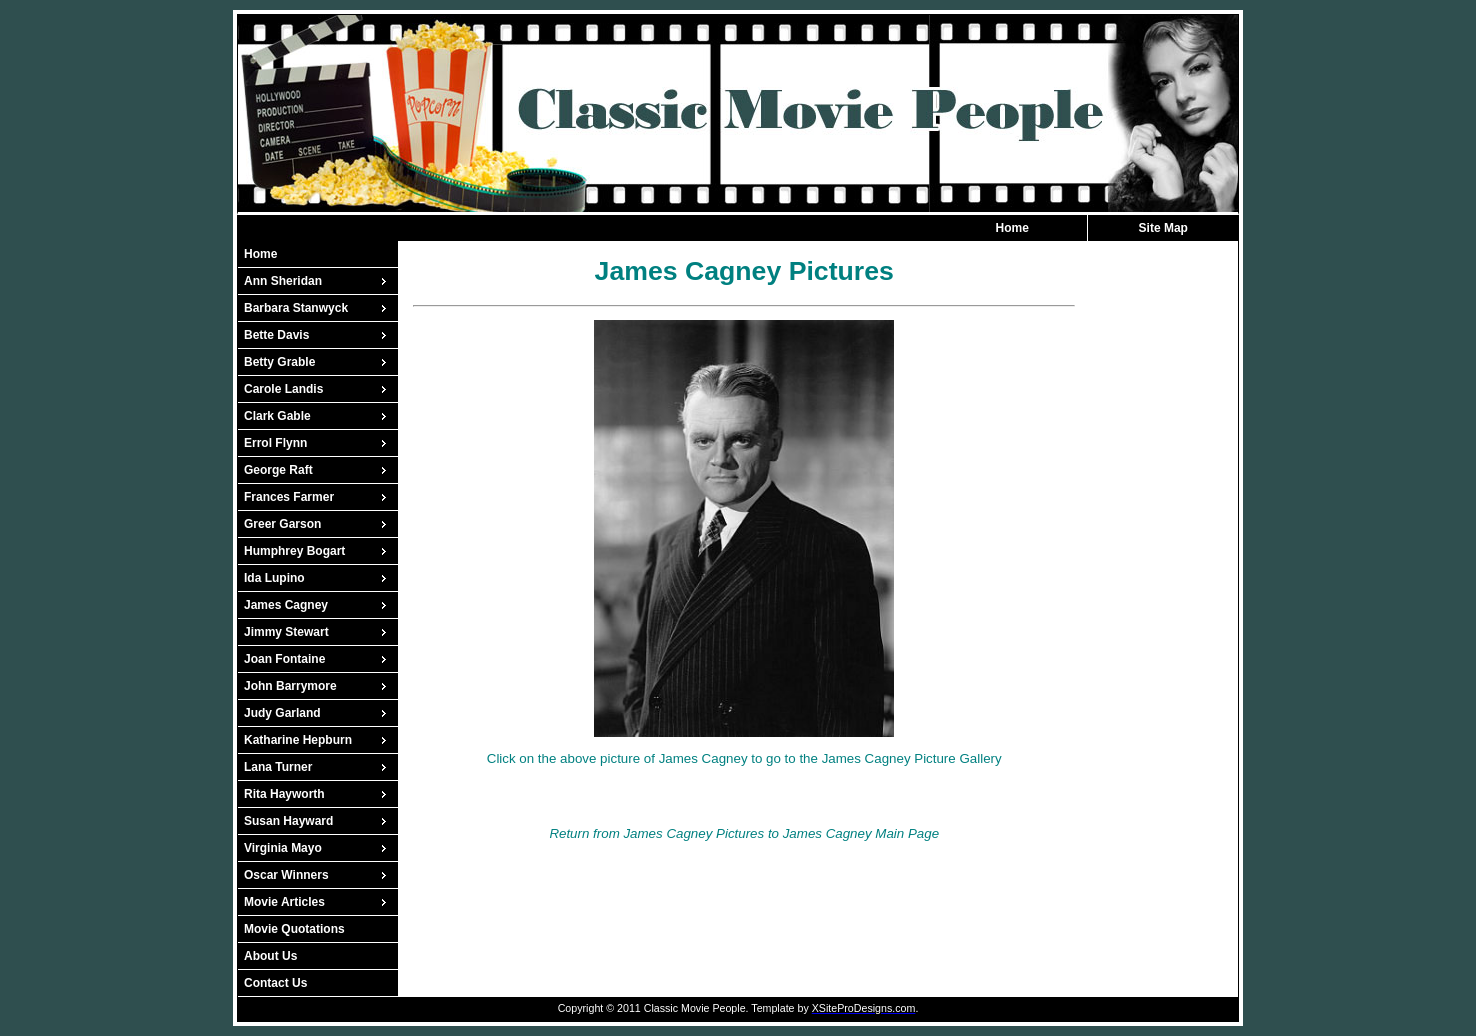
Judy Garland (282, 713)
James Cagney (286, 605)
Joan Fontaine (284, 659)
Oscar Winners (286, 875)
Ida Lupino (274, 578)
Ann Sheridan (283, 281)
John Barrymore (290, 686)
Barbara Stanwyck (296, 308)
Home (1012, 228)
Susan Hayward (288, 821)
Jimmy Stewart (286, 632)
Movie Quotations (294, 929)
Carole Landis (283, 389)
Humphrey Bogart (294, 551)
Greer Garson (282, 524)
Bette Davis (276, 335)
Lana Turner (278, 767)
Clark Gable (277, 416)
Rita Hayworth (284, 794)
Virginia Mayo (283, 848)
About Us (270, 956)
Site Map (1163, 228)
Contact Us (275, 983)
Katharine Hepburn (298, 740)
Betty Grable (279, 362)
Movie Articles (284, 902)
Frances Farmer (289, 497)
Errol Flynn (275, 443)
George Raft (278, 470)
